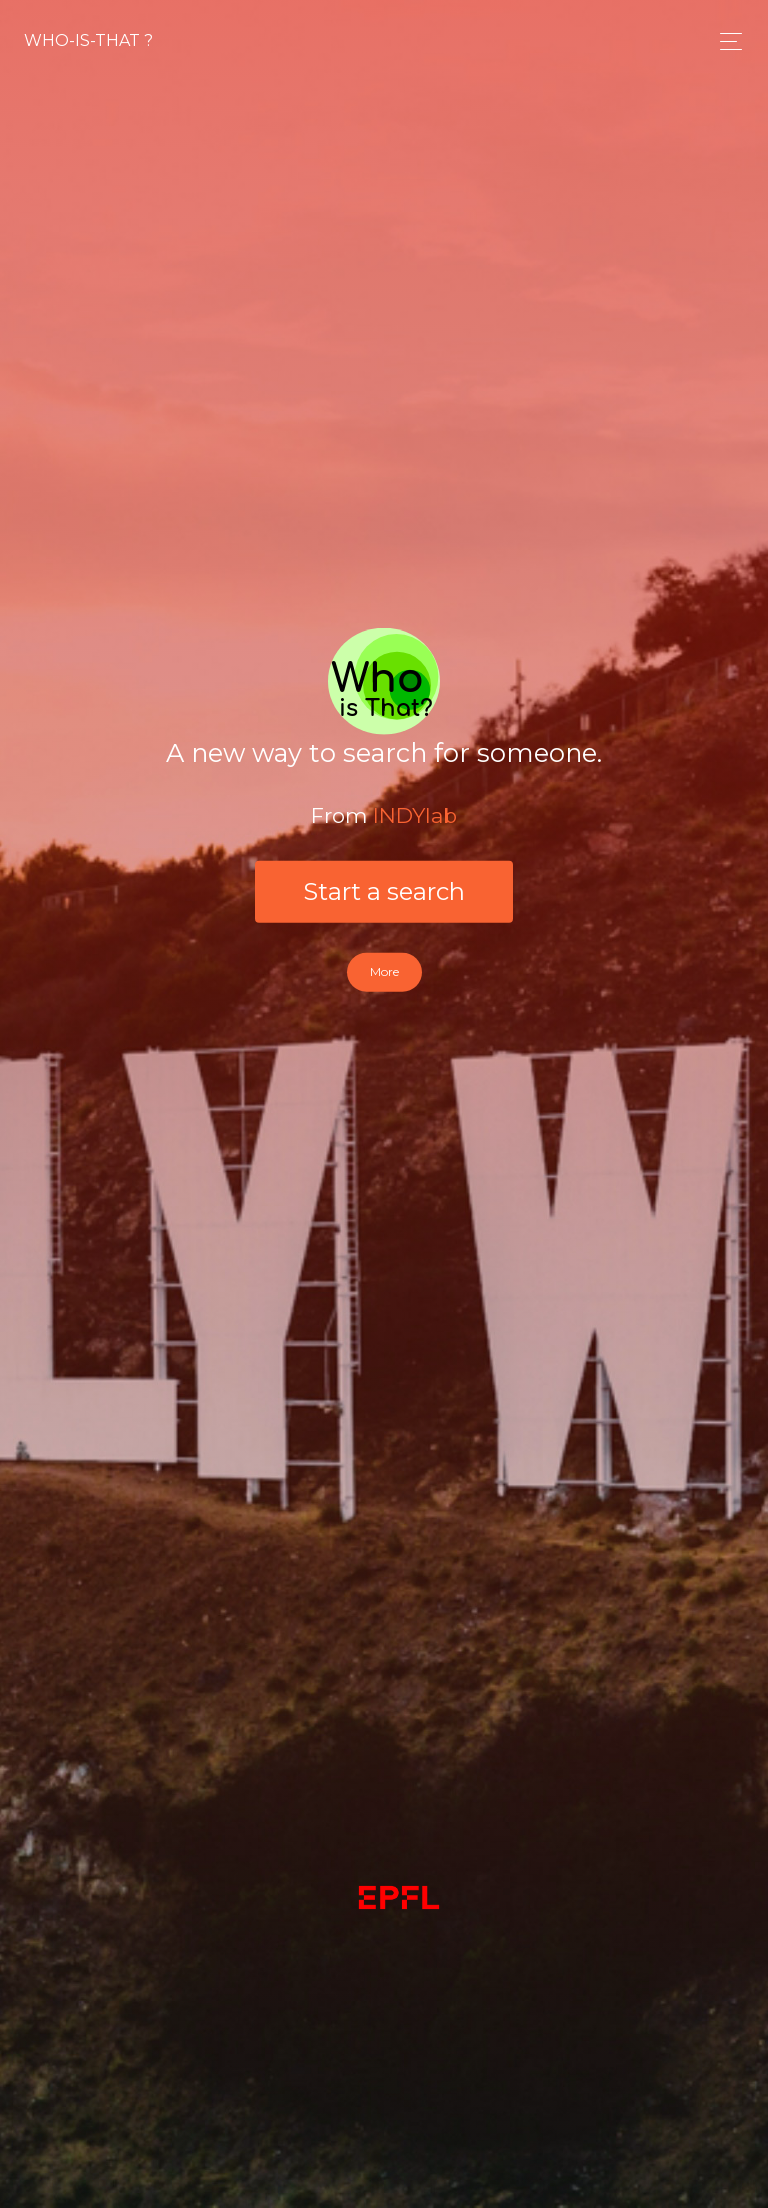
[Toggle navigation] (725, 41)
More (384, 971)
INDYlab (415, 814)
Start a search (384, 891)
